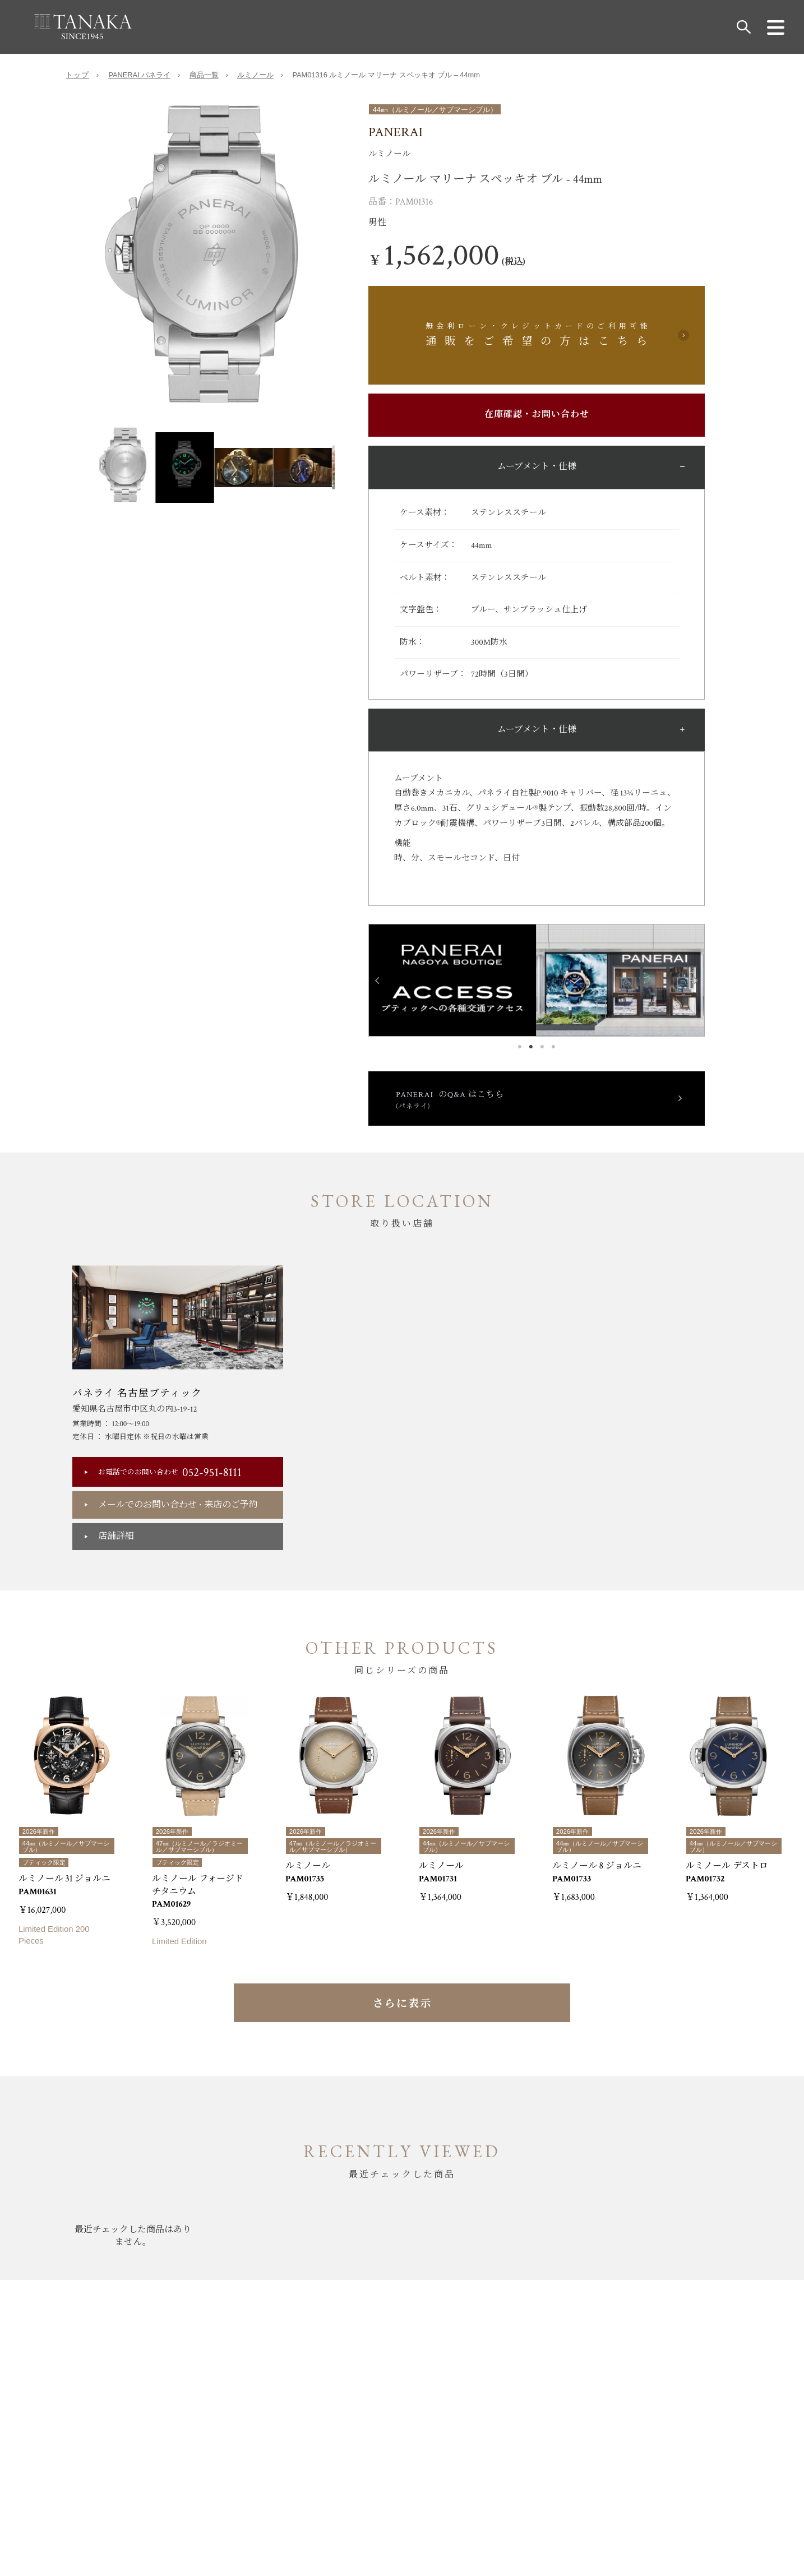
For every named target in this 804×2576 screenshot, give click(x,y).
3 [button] (542, 1046)
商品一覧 (204, 77)
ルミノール (255, 77)
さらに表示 (402, 2015)
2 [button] (531, 1046)
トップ (77, 77)
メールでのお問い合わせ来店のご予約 (178, 1507)
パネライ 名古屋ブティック (137, 1395)
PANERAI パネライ (139, 77)
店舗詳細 (116, 1538)
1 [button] (520, 1046)
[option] (217, 267)
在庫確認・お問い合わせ (536, 417)
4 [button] (553, 1046)
